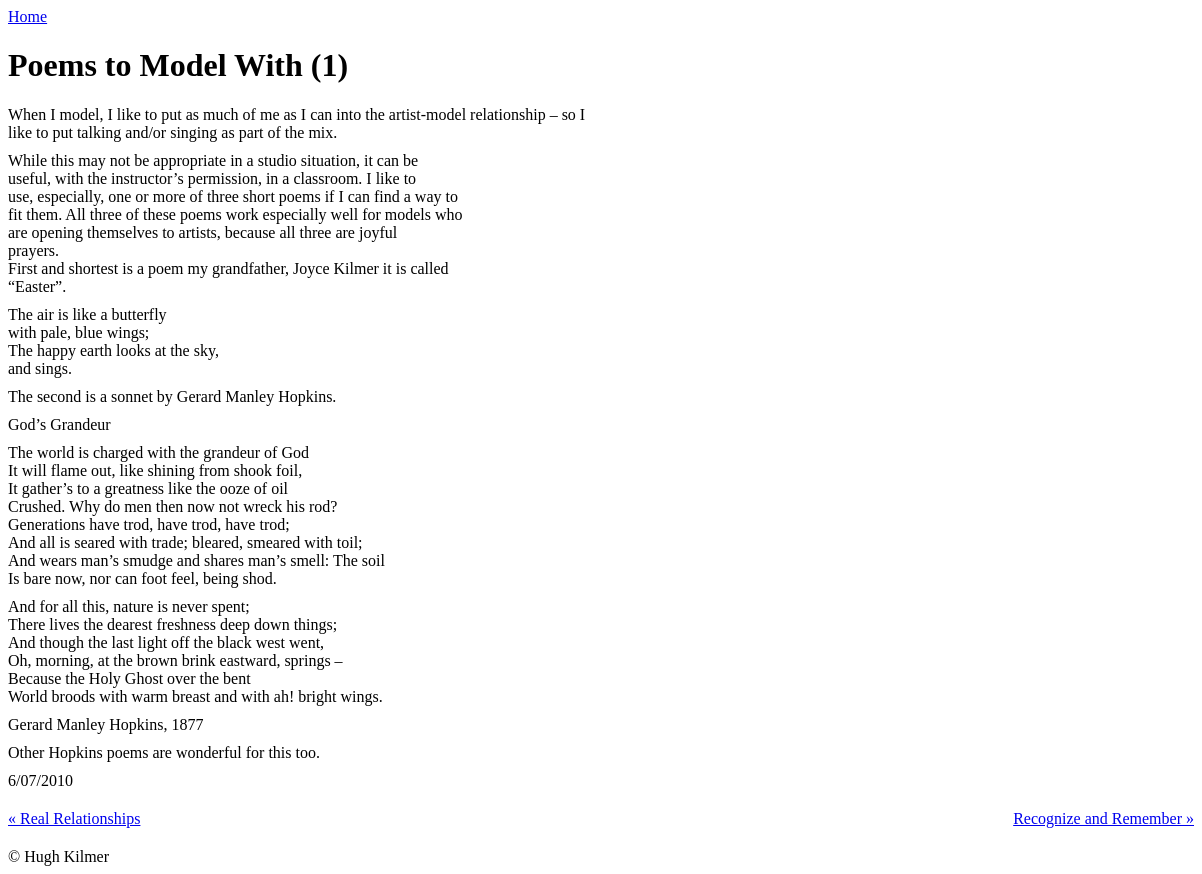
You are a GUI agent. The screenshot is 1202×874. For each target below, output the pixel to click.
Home (27, 16)
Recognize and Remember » (1103, 818)
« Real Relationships (74, 818)
